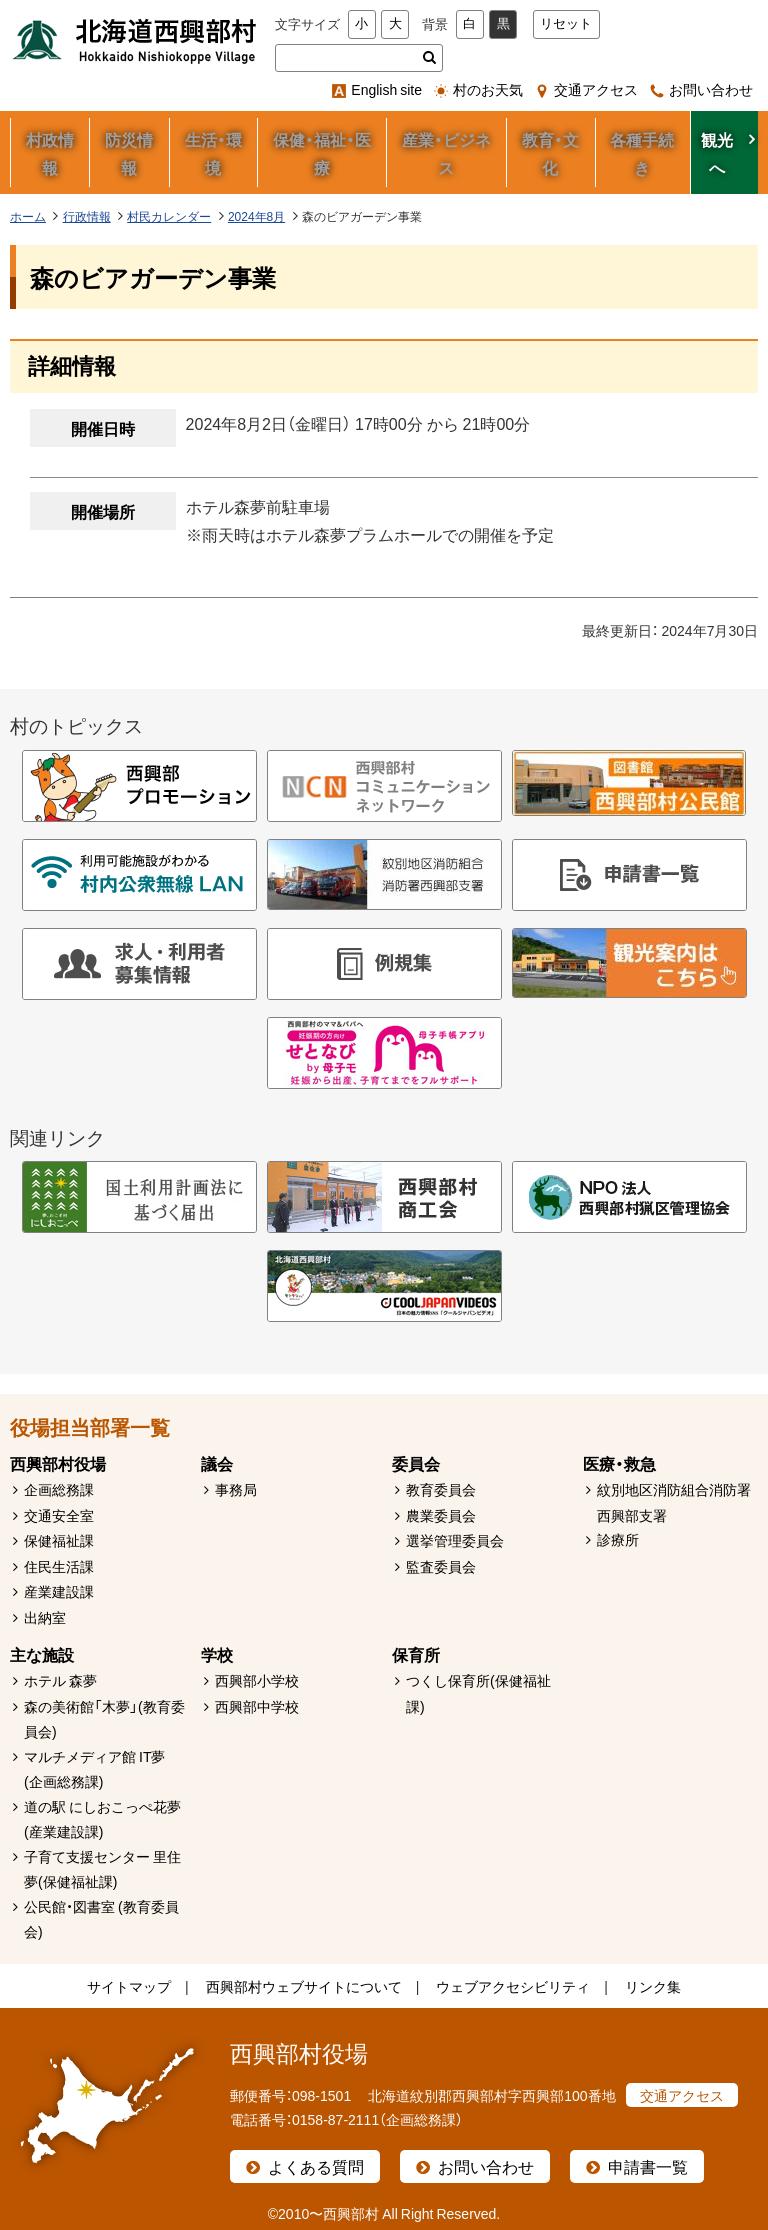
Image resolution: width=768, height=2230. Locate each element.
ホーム (28, 216)
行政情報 (87, 216)
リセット (566, 23)
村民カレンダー (169, 216)
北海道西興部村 (135, 40)
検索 (429, 58)
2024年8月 (256, 216)
